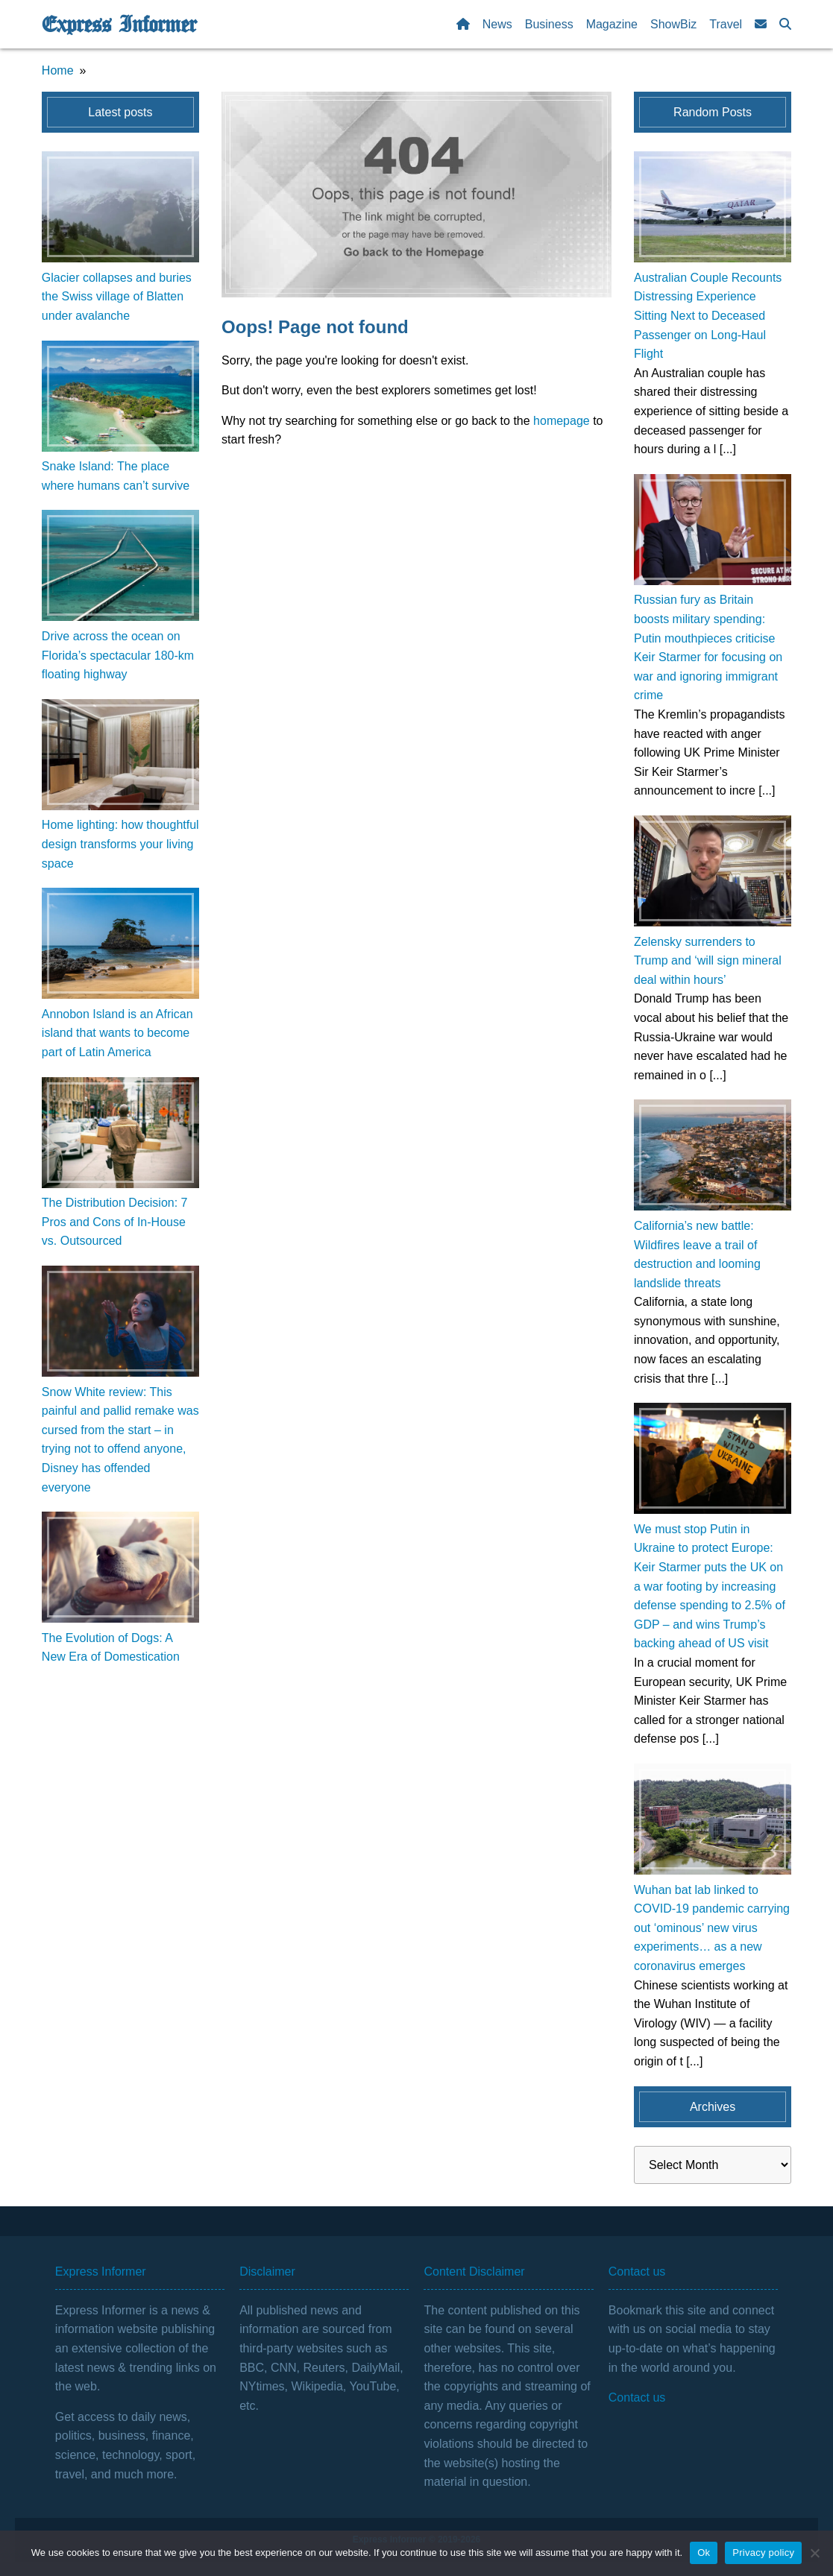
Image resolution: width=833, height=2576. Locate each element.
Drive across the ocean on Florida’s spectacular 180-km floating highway (118, 655)
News (497, 24)
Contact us (637, 2397)
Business (549, 24)
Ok (703, 2552)
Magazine (612, 24)
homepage (561, 420)
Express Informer (119, 25)
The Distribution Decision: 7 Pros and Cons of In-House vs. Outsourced (115, 1221)
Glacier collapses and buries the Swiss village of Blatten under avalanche (117, 296)
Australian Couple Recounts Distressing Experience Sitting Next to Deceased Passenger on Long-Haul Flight (708, 315)
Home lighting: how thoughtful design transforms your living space (120, 843)
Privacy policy (763, 2552)
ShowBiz (673, 24)
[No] (814, 2552)
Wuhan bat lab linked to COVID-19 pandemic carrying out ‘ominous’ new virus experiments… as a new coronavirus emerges (712, 1928)
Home (58, 70)
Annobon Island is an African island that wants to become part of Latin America (117, 1033)
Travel (725, 24)
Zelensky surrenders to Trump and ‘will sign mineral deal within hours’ (708, 960)
